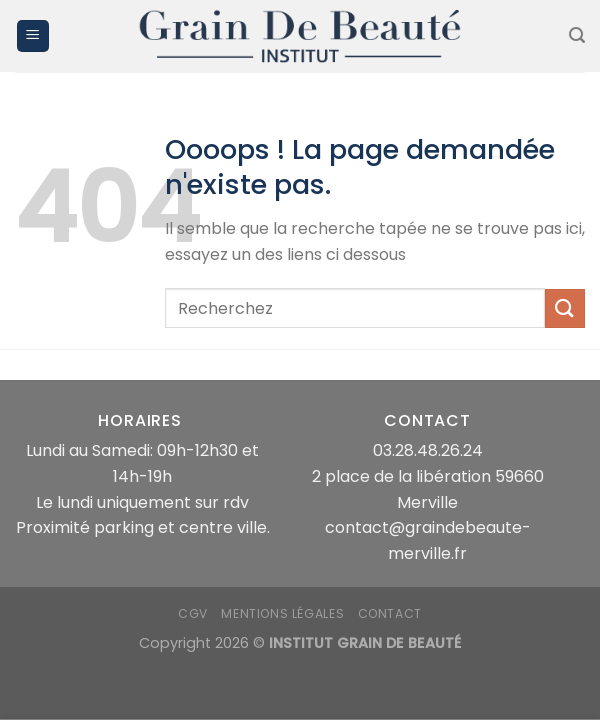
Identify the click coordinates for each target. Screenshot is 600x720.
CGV (193, 613)
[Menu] (33, 36)
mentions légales (282, 613)
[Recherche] (577, 35)
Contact (390, 613)
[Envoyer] (565, 308)
